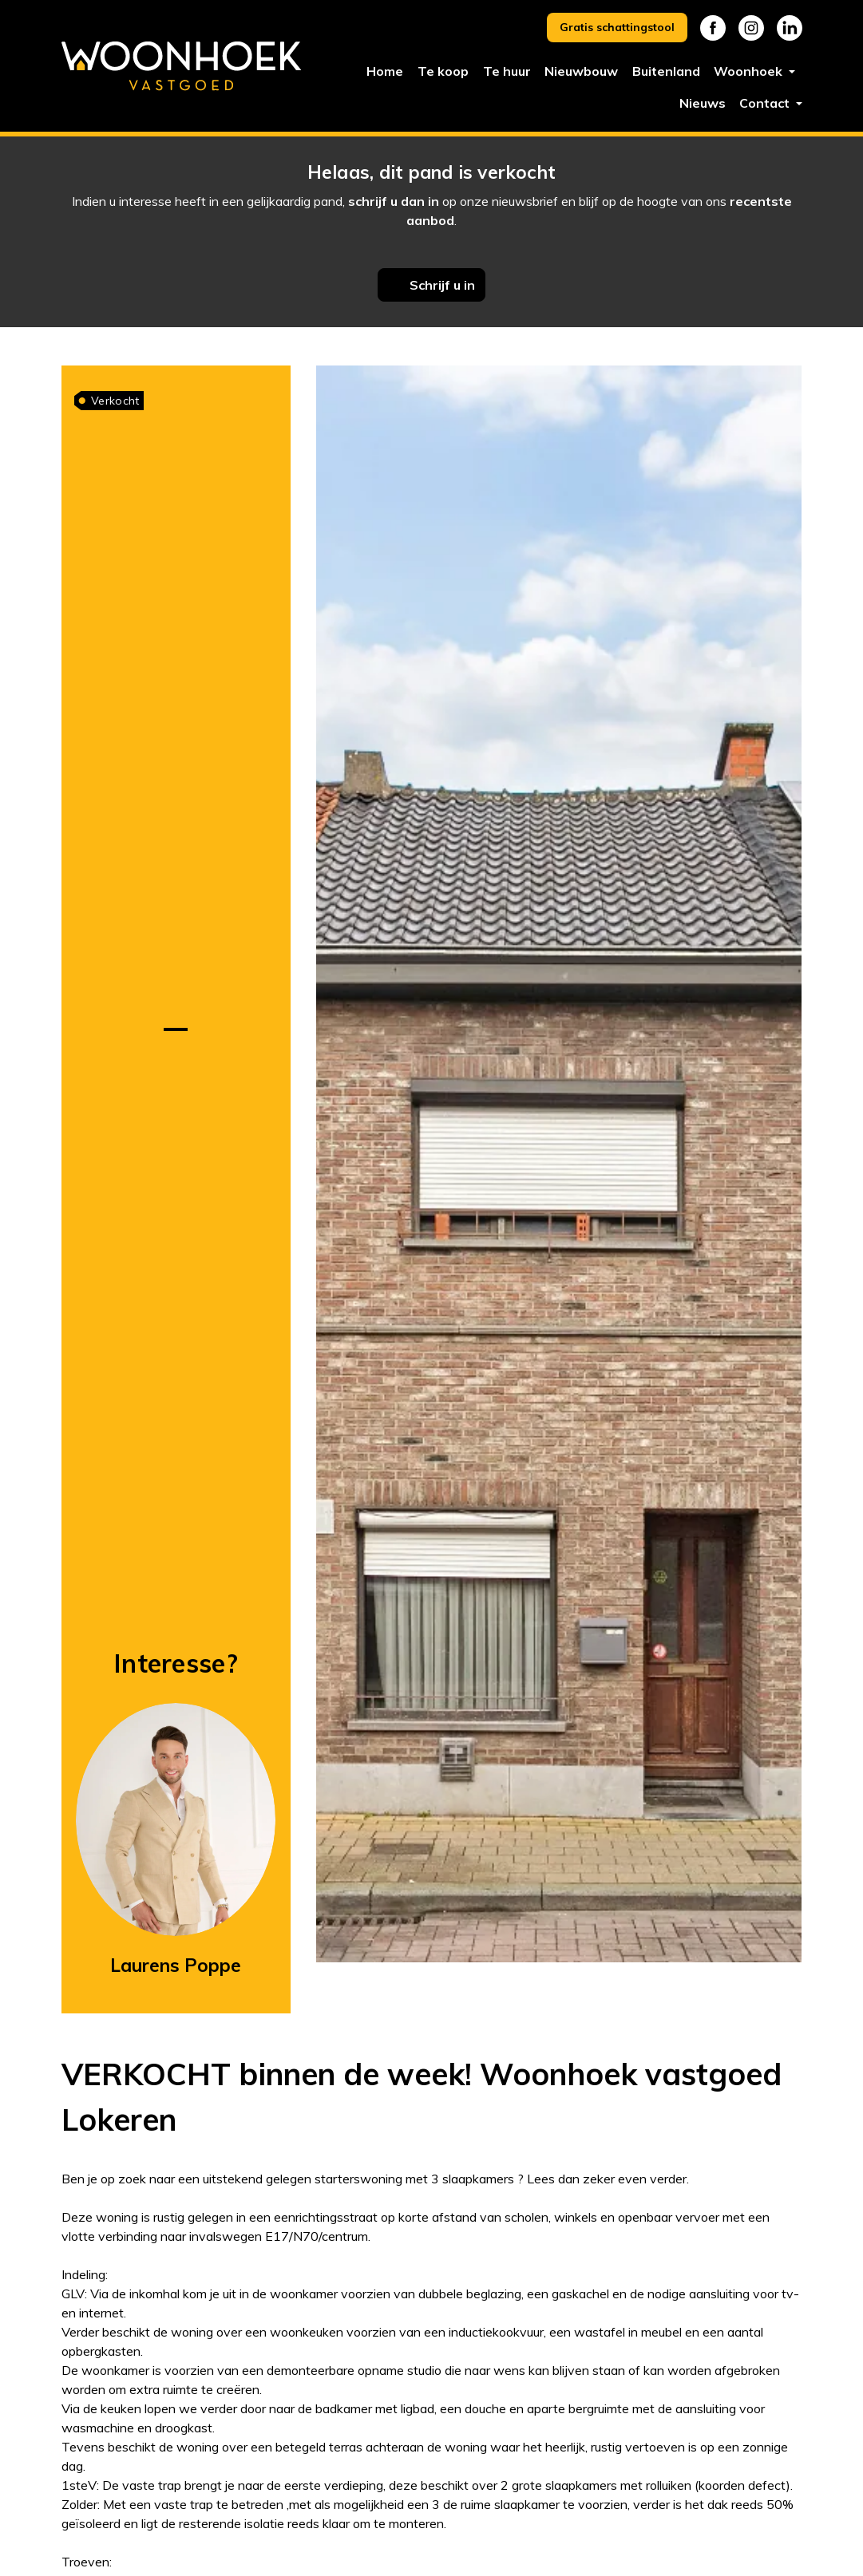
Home (384, 71)
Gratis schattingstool (617, 27)
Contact (766, 103)
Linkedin (789, 28)
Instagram (751, 28)
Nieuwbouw (581, 71)
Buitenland (666, 71)
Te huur (507, 71)
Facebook (713, 28)
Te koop (443, 71)
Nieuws (702, 103)
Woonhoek (750, 71)
